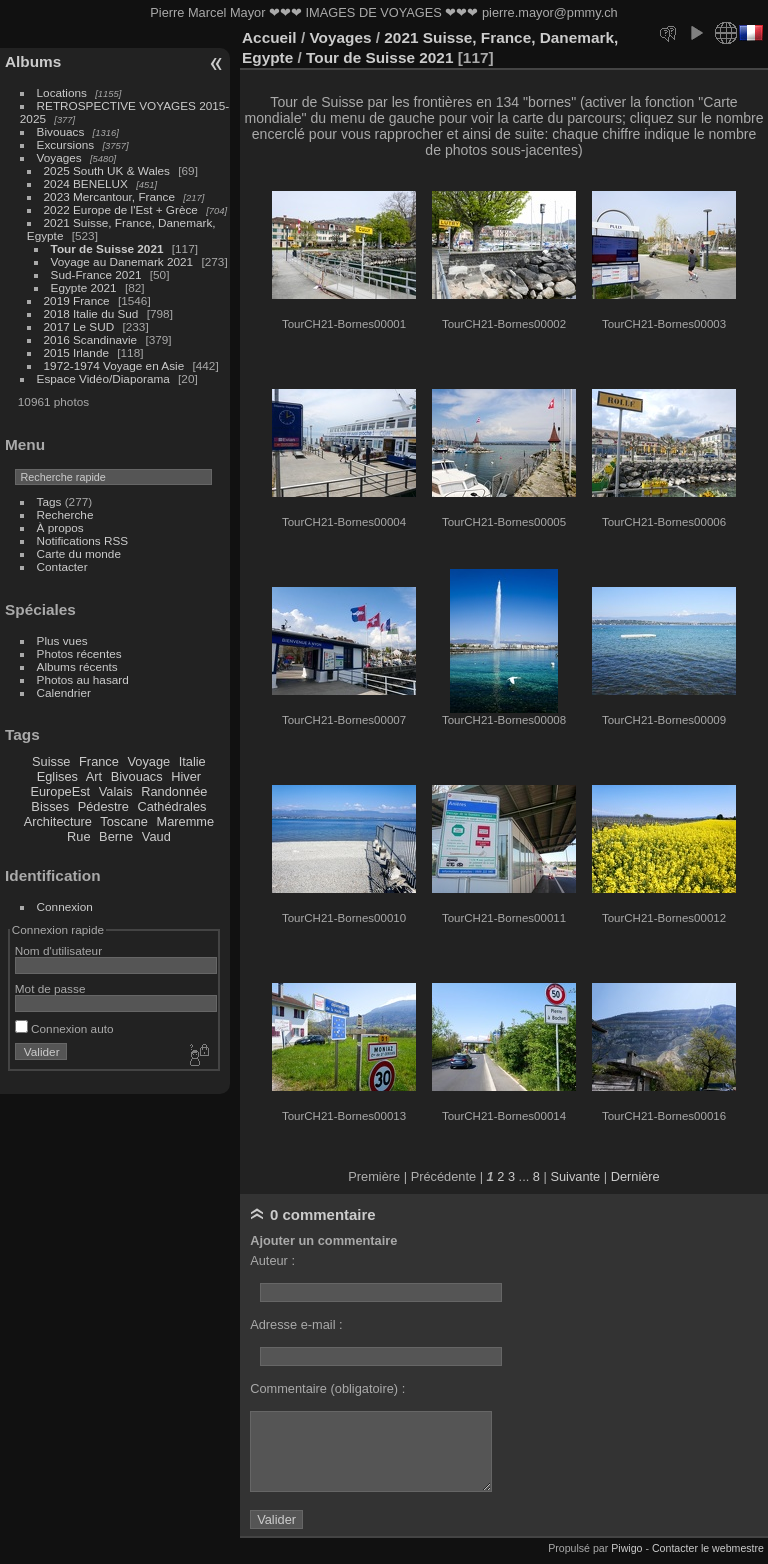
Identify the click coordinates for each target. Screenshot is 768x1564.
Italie (192, 761)
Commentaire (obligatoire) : (327, 1388)
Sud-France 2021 (96, 274)
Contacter (62, 566)
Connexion (65, 906)
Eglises (57, 776)
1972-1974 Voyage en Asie (114, 365)
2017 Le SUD (79, 326)
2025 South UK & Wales (107, 170)
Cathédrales (171, 806)
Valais (116, 791)
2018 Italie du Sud (91, 313)
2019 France (77, 300)
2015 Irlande (76, 352)
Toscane (124, 821)
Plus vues (62, 640)
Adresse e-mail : (296, 1324)
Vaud (156, 836)
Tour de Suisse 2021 (107, 248)
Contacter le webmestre (708, 1548)
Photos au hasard (83, 679)
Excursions (66, 144)
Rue (78, 836)
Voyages (59, 157)
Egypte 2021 (84, 287)
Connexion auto (64, 1028)
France (99, 761)
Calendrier (64, 692)
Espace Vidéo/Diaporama (103, 378)
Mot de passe (50, 988)
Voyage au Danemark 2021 (122, 261)
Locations (62, 92)
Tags (49, 501)
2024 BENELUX (86, 183)
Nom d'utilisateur (58, 950)
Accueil (269, 37)
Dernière (635, 1176)
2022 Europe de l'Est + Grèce (121, 209)
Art (94, 776)
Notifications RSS (83, 540)
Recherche (65, 514)
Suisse (51, 761)
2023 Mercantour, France (109, 196)
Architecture (58, 821)
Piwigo (626, 1548)
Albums (33, 61)
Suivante (575, 1176)
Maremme (186, 821)
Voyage (148, 761)
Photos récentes (79, 653)
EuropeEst (60, 791)
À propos (60, 527)
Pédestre (103, 806)
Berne (116, 836)
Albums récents (77, 666)
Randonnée (174, 791)
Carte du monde (79, 553)
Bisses (50, 806)
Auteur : (272, 1260)
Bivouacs (61, 131)
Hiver (186, 776)
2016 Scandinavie (91, 339)
